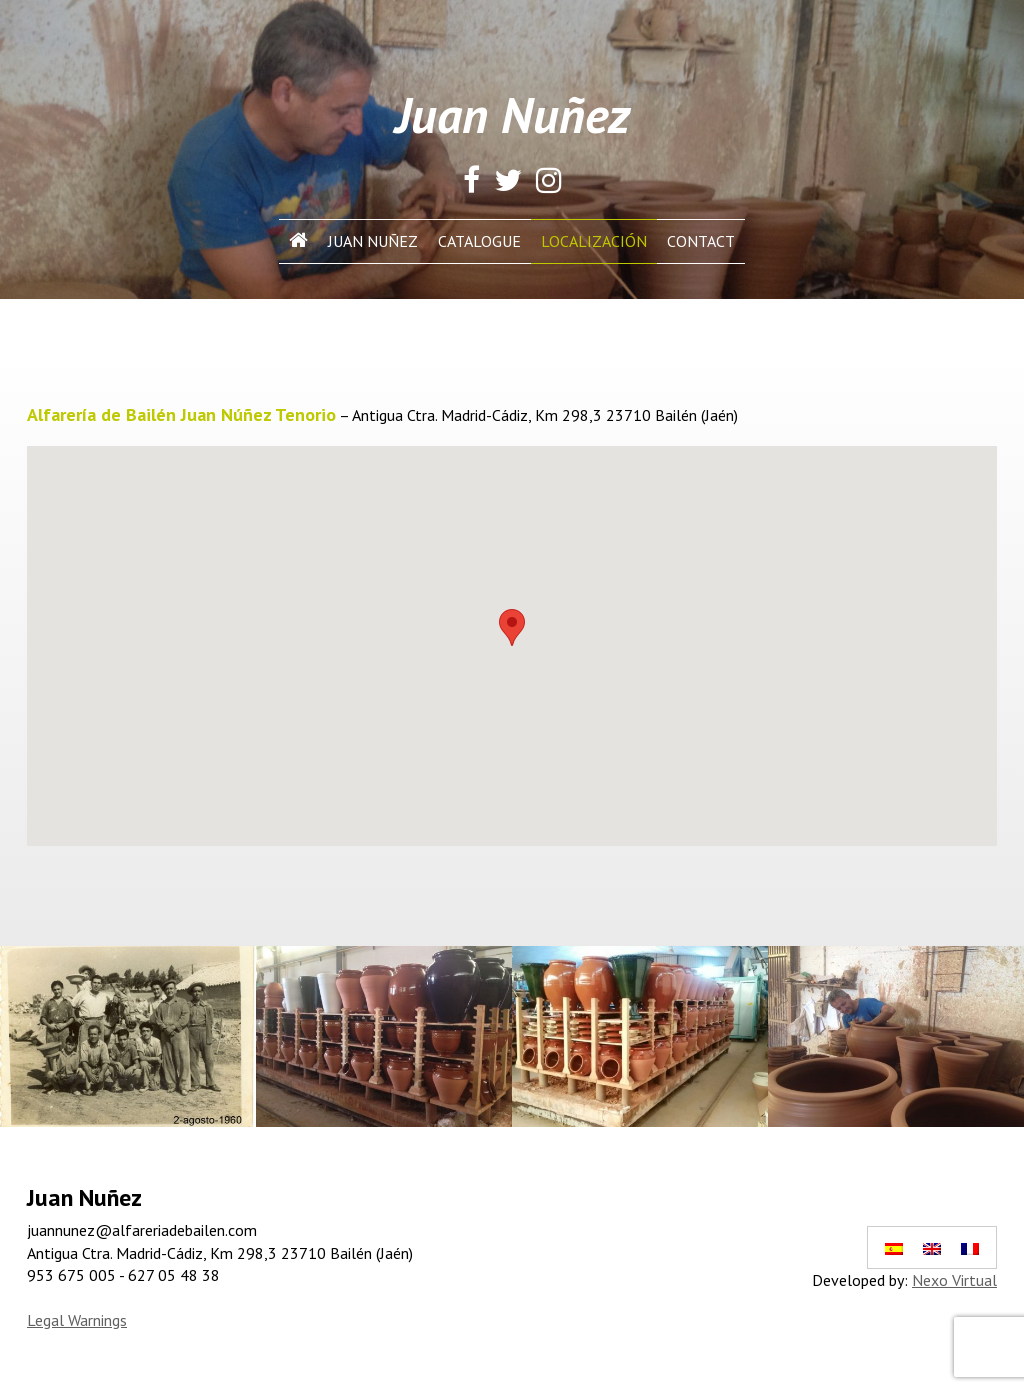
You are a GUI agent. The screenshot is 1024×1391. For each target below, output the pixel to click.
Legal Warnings (77, 1320)
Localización (594, 241)
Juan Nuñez (373, 241)
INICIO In (298, 241)
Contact (701, 241)
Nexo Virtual (954, 1280)
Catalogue (479, 241)
